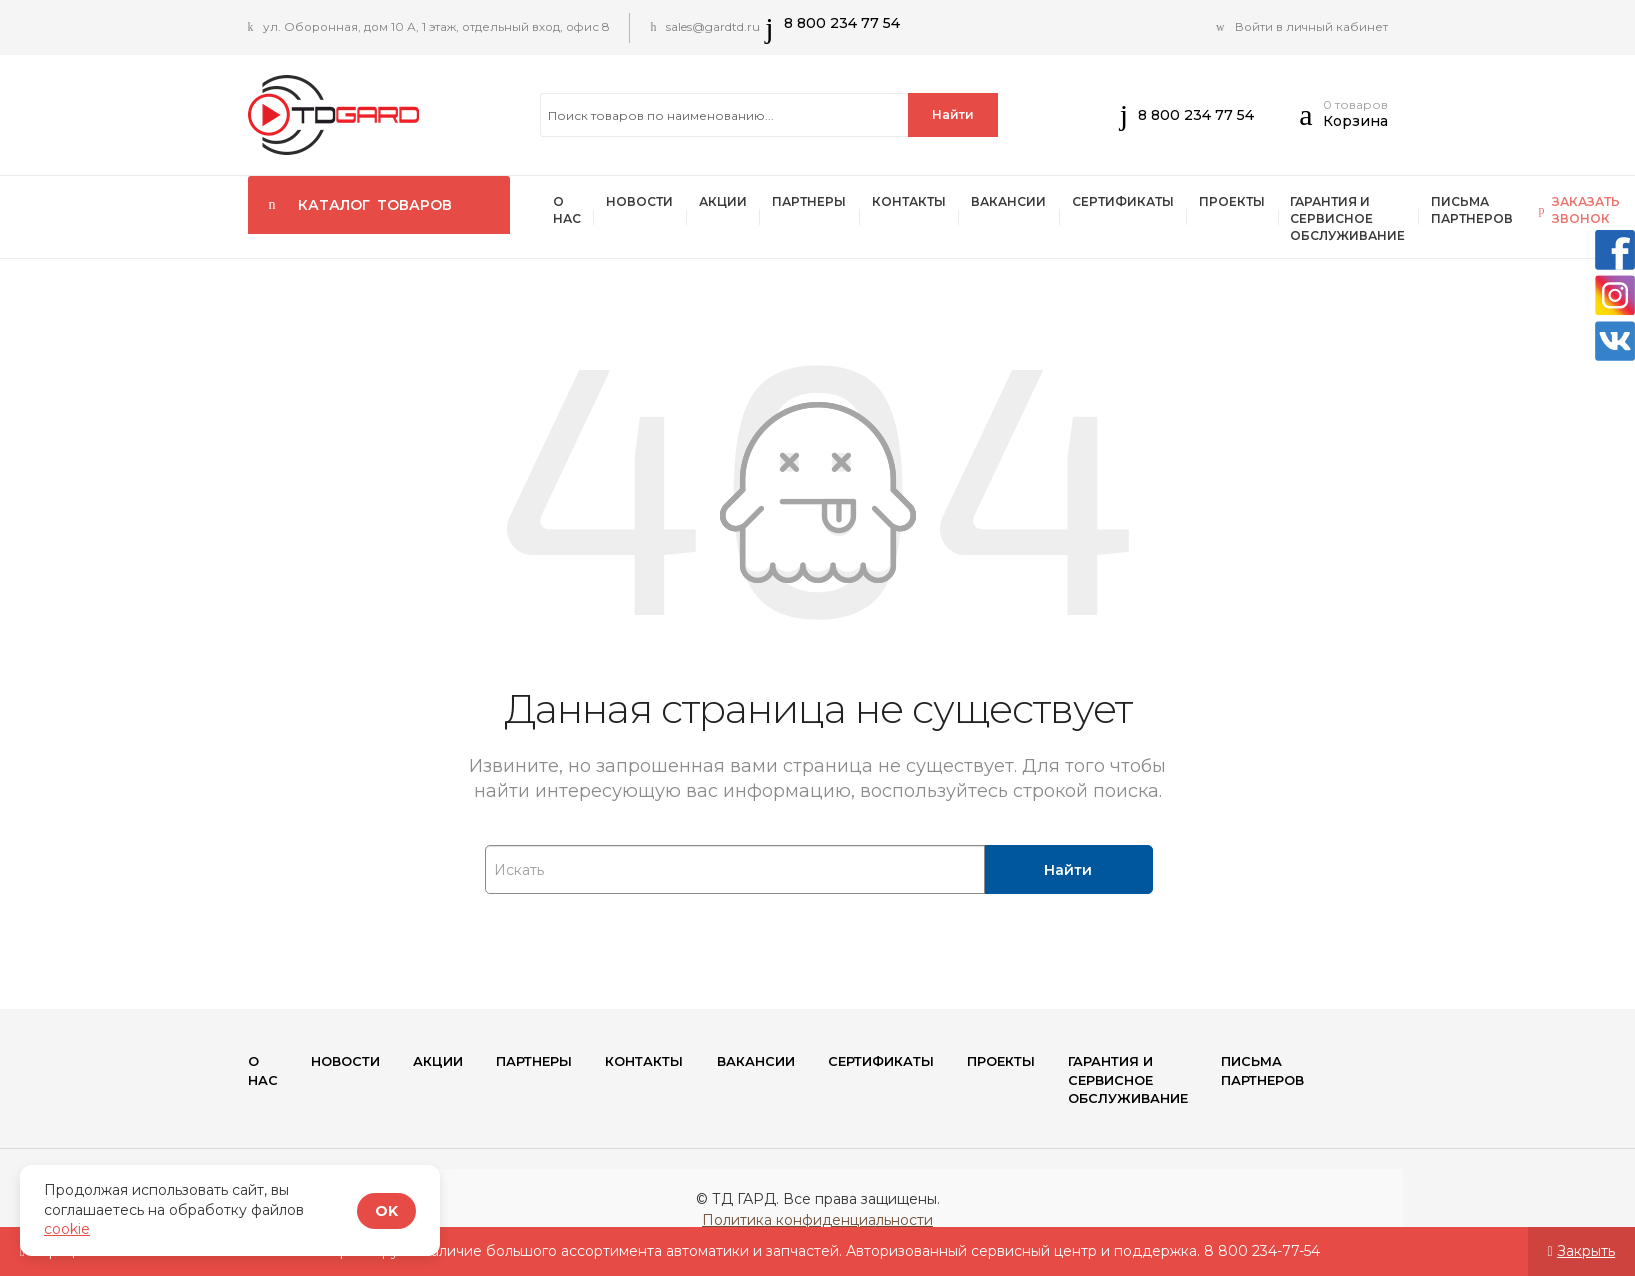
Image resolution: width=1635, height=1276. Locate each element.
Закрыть (1586, 1251)
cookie (67, 1229)
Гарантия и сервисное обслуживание (1386, 220)
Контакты (929, 203)
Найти (953, 114)
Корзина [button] (1355, 121)
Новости (646, 203)
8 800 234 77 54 (853, 23)
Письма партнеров (1515, 212)
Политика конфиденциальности (817, 1225)
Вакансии (1033, 203)
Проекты (1266, 203)
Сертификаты (1152, 203)
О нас (569, 212)
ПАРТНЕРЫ (825, 203)
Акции (734, 203)
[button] (1310, 120)
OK (386, 1211)
